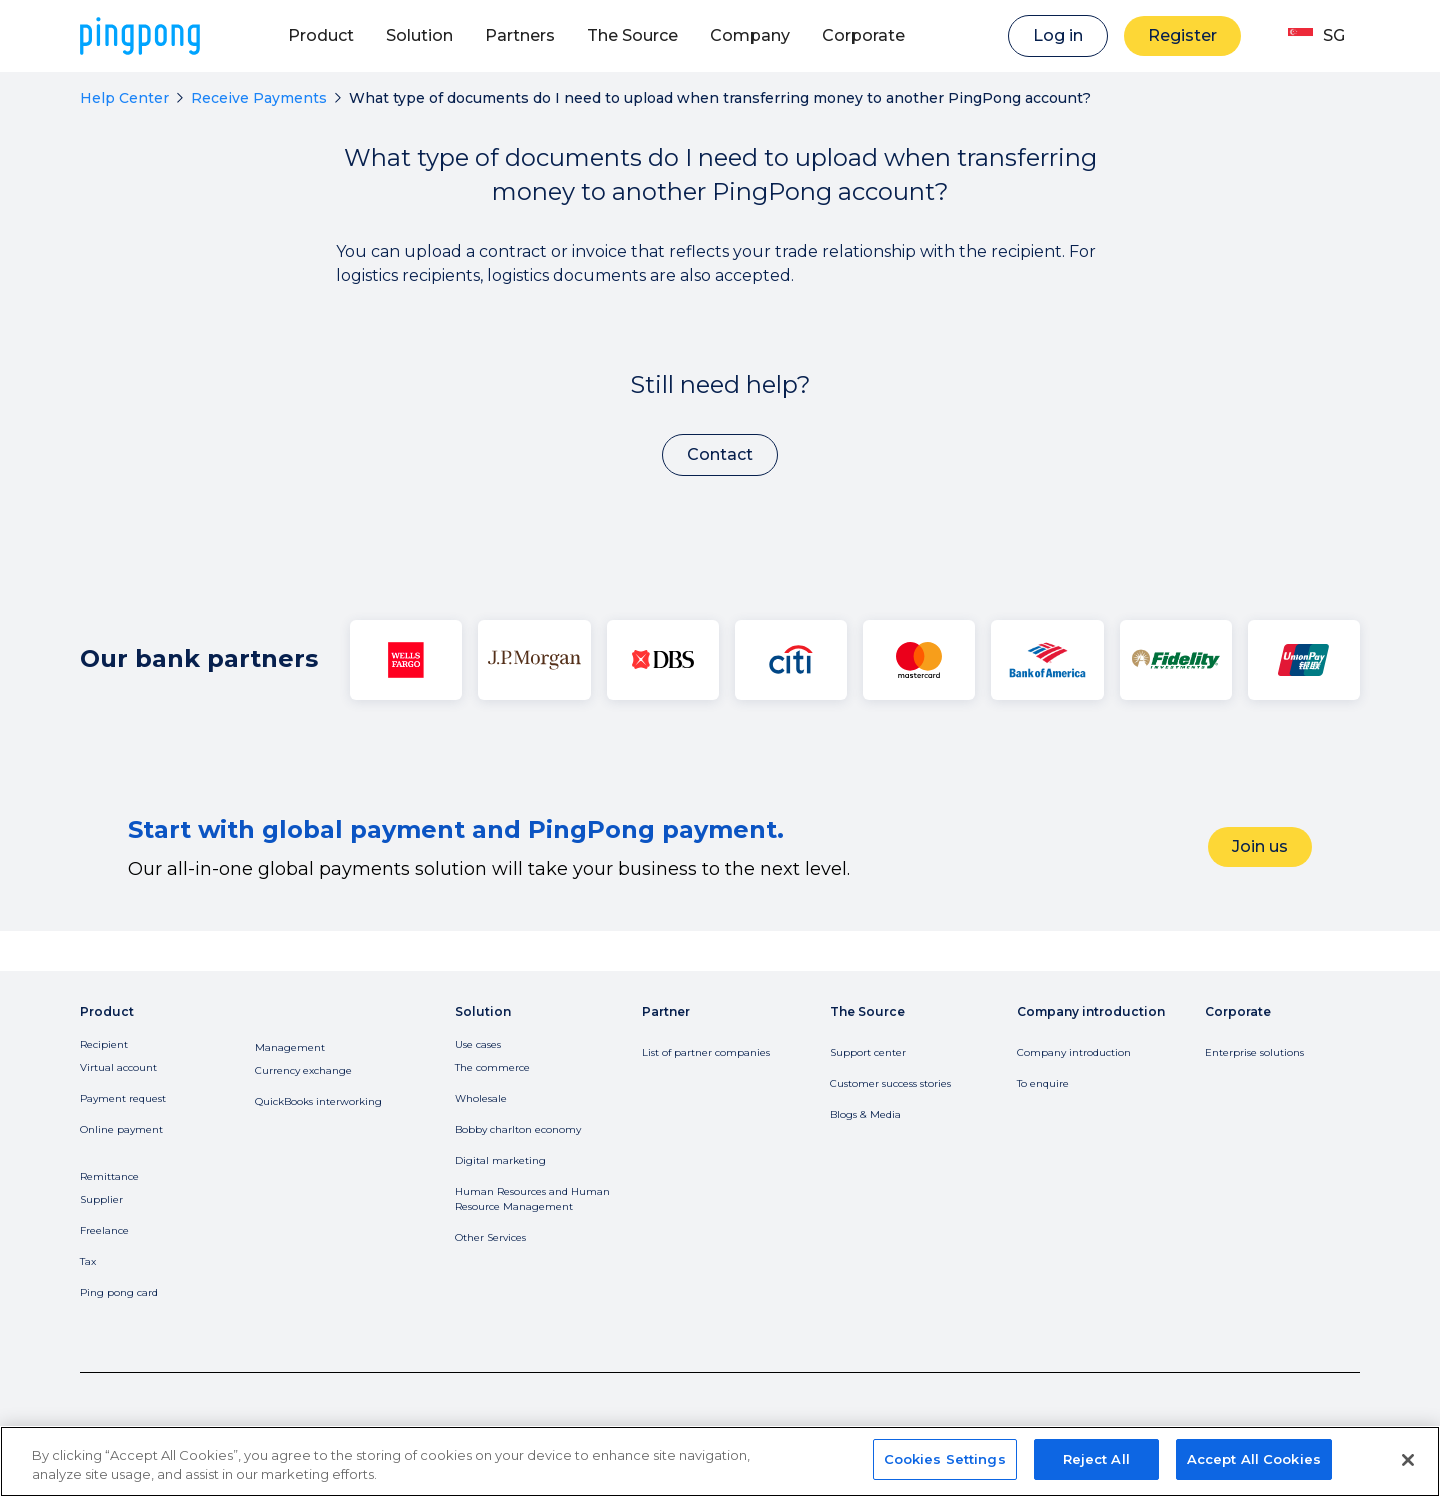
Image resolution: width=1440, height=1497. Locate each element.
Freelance (104, 1230)
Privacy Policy (121, 1445)
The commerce (492, 1067)
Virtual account (118, 1067)
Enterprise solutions (1254, 1052)
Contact (720, 454)
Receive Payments (259, 98)
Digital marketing (500, 1160)
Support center (868, 1052)
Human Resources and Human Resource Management (532, 1199)
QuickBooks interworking (318, 1101)
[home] (140, 35)
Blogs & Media (865, 1114)
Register (1182, 35)
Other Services (490, 1237)
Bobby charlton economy (518, 1129)
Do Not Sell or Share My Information (563, 1445)
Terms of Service (232, 1445)
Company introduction (1074, 1052)
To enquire (1043, 1083)
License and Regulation (368, 1445)
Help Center (124, 98)
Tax (88, 1261)
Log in (1058, 35)
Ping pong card (119, 1292)
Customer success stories (890, 1083)
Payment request (123, 1098)
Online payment (121, 1129)
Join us (1260, 846)
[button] (321, 36)
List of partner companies (706, 1052)
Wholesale (481, 1098)
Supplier (101, 1199)
